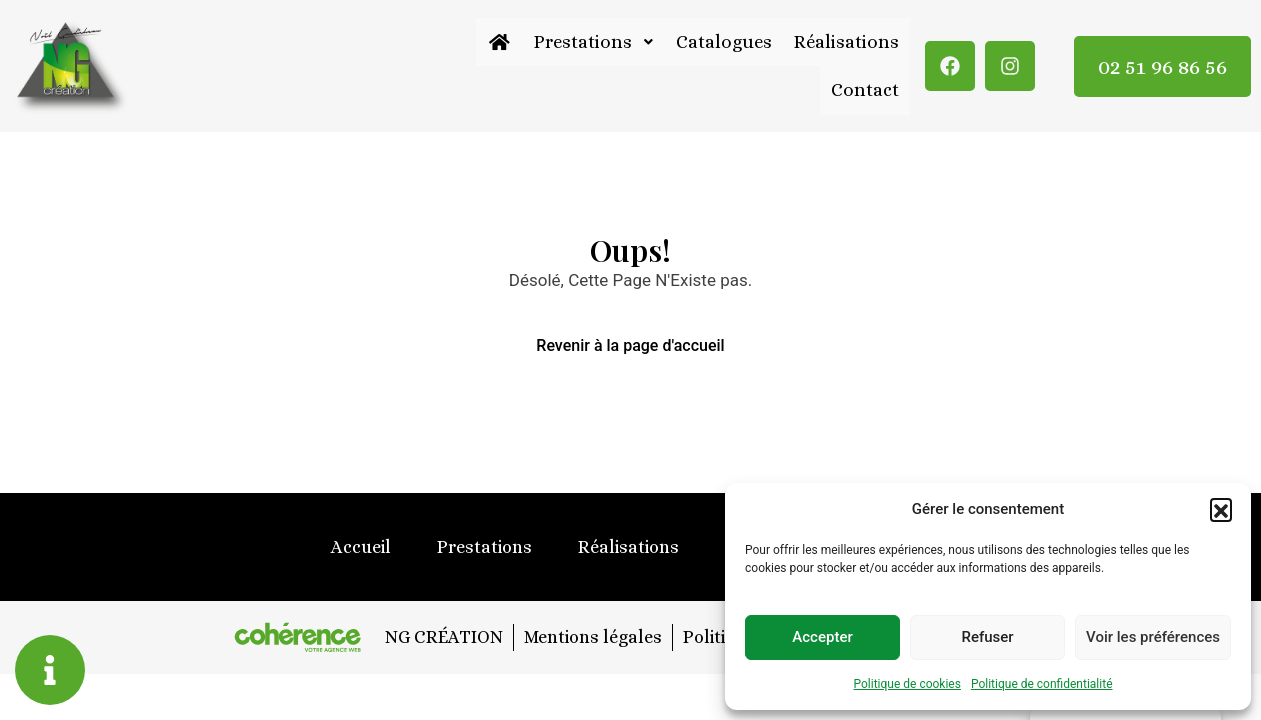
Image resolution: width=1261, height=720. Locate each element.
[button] (1221, 509)
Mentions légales (592, 637)
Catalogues (723, 41)
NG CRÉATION (442, 637)
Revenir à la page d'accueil (630, 345)
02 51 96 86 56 (1162, 66)
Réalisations (846, 41)
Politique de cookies (907, 684)
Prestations (593, 41)
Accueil (361, 547)
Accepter (822, 637)
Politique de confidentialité (1042, 684)
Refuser (987, 637)
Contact (865, 90)
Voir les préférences (1153, 637)
